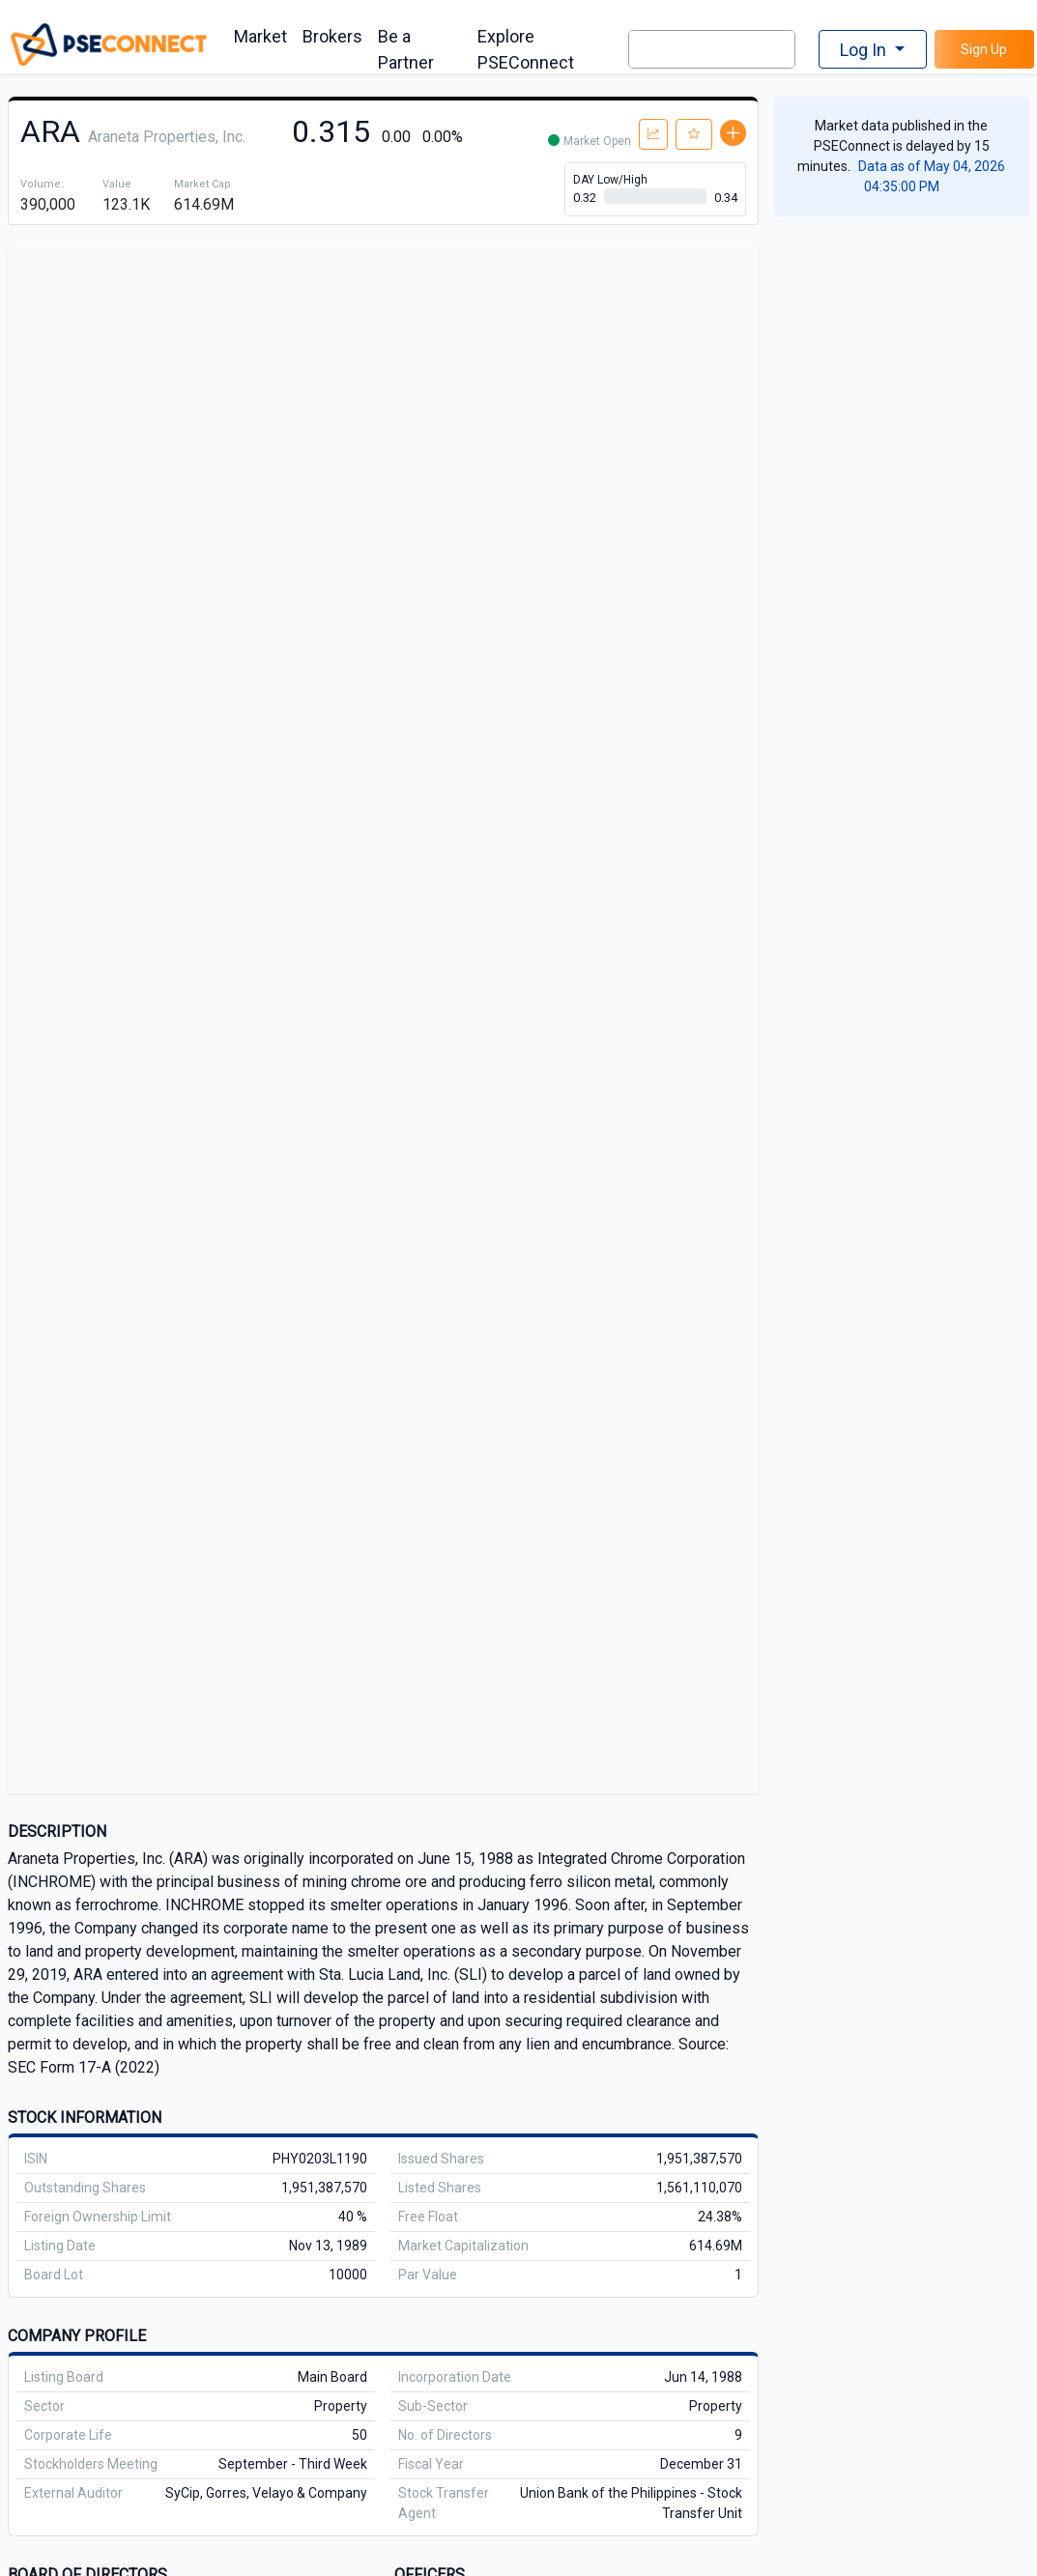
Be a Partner (406, 49)
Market (260, 36)
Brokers (332, 36)
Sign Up (984, 49)
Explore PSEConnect (525, 49)
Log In (865, 50)
